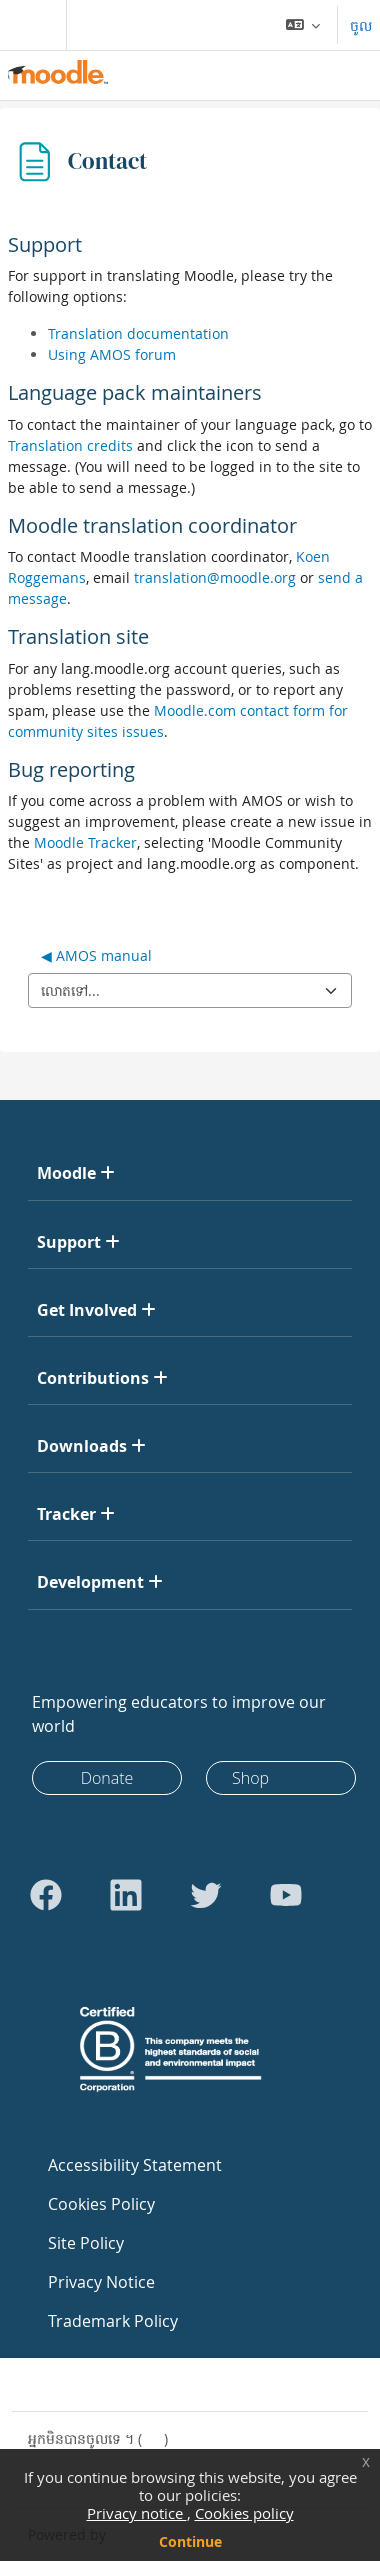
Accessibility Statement (135, 2165)
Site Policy (86, 2243)
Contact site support (109, 2384)
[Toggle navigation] (29, 25)
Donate (107, 1778)
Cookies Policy (101, 2204)
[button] (303, 25)
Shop (250, 1778)
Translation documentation (138, 333)
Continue (190, 2541)
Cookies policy (244, 2513)
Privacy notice (137, 2513)
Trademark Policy (113, 2321)
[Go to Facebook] (46, 1895)
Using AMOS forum (112, 354)
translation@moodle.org (215, 577)
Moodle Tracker (85, 842)
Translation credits (70, 445)
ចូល (361, 25)
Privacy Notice (101, 2282)
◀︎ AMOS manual (96, 955)
